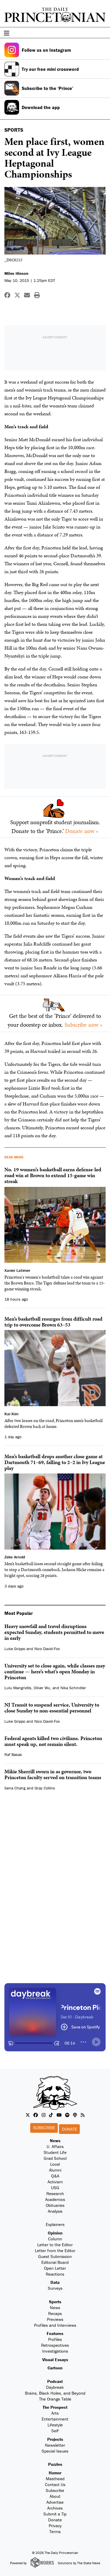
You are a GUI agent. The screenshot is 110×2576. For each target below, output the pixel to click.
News (55, 2140)
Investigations (55, 2351)
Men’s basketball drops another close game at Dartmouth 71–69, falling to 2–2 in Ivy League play (54, 1462)
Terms (55, 2531)
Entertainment (55, 2419)
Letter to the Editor (55, 2244)
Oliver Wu (42, 1687)
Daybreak (55, 2387)
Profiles (55, 2339)
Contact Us (55, 2484)
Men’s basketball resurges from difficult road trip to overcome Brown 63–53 (53, 1321)
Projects (55, 2439)
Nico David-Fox (47, 1648)
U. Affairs (55, 2146)
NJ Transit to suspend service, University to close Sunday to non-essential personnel (51, 1707)
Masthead (55, 2478)
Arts (55, 2413)
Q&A (55, 2176)
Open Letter (55, 2268)
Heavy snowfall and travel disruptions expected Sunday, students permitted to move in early (54, 1632)
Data (55, 2282)
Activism (55, 2181)
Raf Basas (13, 1754)
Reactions (55, 2274)
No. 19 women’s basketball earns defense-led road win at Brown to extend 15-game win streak (52, 1175)
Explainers (55, 2224)
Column (55, 2239)
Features (55, 2333)
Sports (55, 2301)
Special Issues (55, 2451)
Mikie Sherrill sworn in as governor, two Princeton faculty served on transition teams (52, 1774)
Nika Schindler (73, 1687)
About (55, 2496)
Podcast (55, 2381)
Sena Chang (15, 1788)
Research (55, 2193)
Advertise (55, 2502)
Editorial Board (55, 2262)
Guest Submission (55, 2256)
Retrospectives (55, 2345)
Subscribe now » (84, 1025)
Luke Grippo (14, 1648)
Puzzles (55, 2464)
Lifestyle (55, 2425)
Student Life (55, 2152)
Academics (55, 2199)
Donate (69, 2129)
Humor (55, 2472)
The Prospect (55, 2407)
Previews (55, 2319)
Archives (55, 2508)
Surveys (55, 2288)
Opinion (55, 2233)
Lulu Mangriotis (17, 1687)
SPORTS (13, 129)
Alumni (55, 2170)
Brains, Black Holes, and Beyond (55, 2393)
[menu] (103, 33)
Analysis (55, 2211)
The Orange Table (55, 2399)
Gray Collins (45, 1788)
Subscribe (44, 2127)
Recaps (55, 2313)
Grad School (55, 2158)
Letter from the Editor (55, 2250)
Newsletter (55, 2445)
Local (55, 2164)
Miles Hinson (16, 273)
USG (55, 2187)
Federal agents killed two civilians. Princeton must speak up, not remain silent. (53, 1741)
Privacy (55, 2525)
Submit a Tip (55, 2514)
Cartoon (55, 2368)
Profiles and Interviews (55, 2325)
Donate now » (82, 831)
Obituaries (55, 2205)
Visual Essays (55, 2359)
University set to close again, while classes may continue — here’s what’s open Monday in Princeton (54, 1671)
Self (55, 2430)
